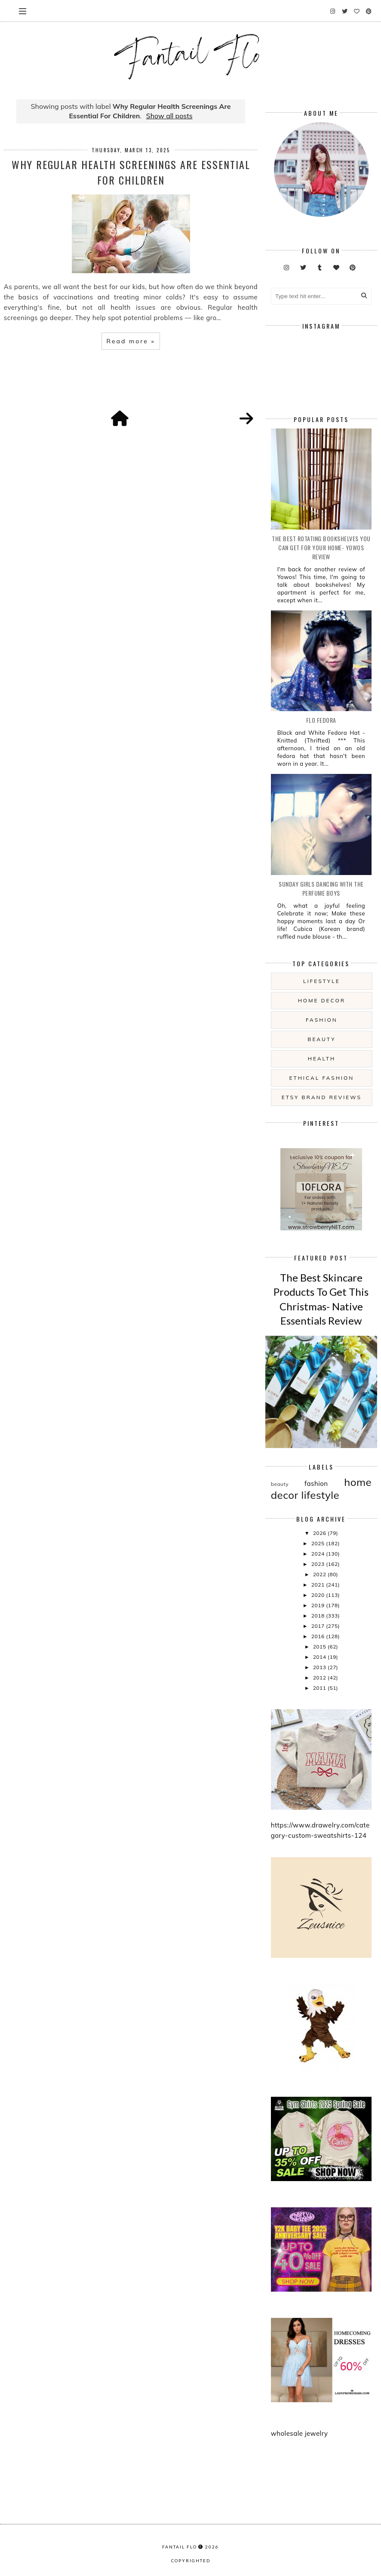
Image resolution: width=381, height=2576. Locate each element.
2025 (318, 1543)
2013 (320, 1667)
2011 (320, 1688)
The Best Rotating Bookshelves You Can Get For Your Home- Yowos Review (321, 547)
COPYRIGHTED (190, 2560)
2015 (320, 1646)
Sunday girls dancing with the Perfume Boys (321, 888)
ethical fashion (321, 1078)
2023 (318, 1564)
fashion (322, 1020)
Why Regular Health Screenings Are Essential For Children (131, 172)
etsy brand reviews (322, 1097)
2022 (320, 1574)
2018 (318, 1615)
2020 (318, 1595)
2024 (318, 1553)
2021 (318, 1584)
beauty (321, 1039)
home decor (321, 1000)
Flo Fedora (321, 719)
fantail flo (179, 2546)
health (321, 1058)
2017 (318, 1626)
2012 (320, 1677)
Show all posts (169, 115)
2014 (320, 1657)
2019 (318, 1605)
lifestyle (321, 981)
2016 (318, 1636)
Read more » (130, 341)
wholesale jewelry (299, 2433)
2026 (320, 1533)
